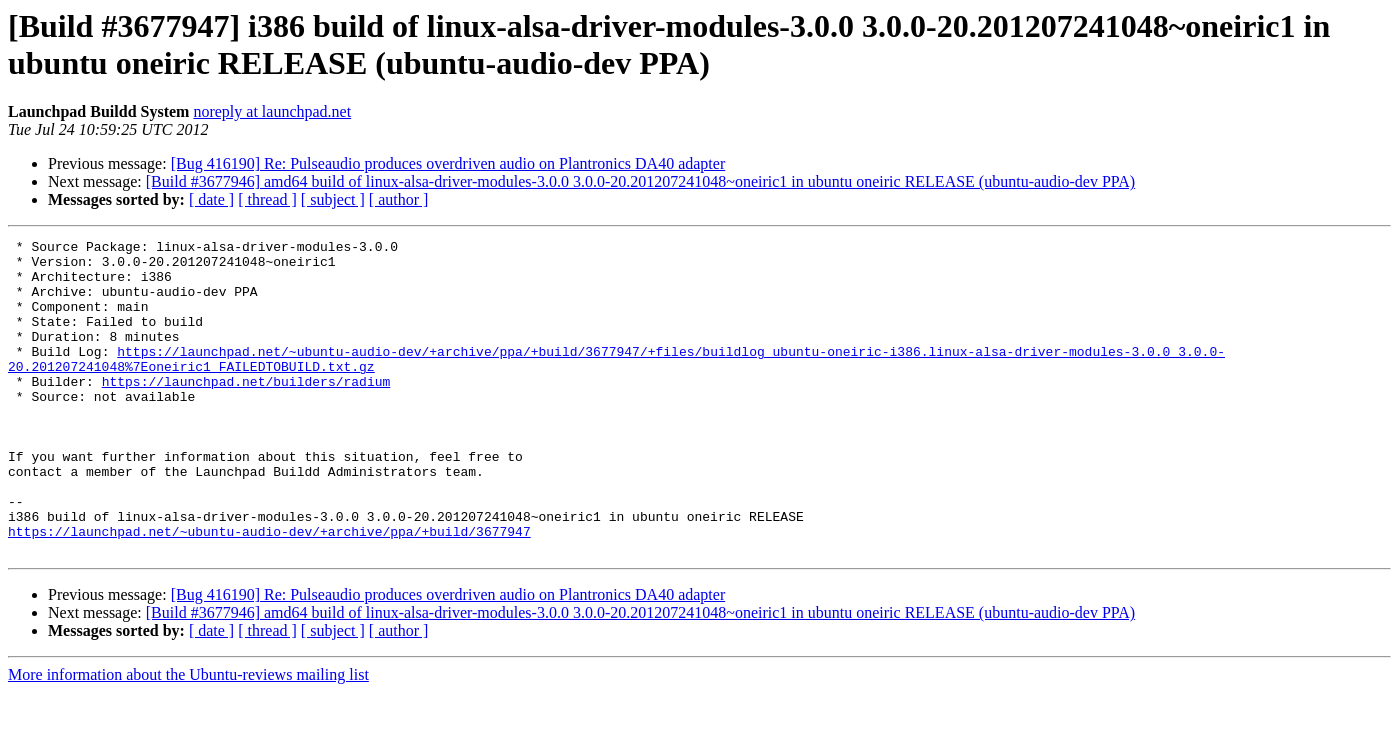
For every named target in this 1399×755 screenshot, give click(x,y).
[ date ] (211, 199)
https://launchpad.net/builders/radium (246, 411)
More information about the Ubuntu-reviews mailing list (188, 737)
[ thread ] (267, 199)
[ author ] (399, 199)
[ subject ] (333, 199)
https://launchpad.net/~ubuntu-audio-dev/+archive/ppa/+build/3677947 (269, 591)
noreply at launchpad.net (272, 111)
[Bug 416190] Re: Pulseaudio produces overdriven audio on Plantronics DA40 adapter (448, 163)
